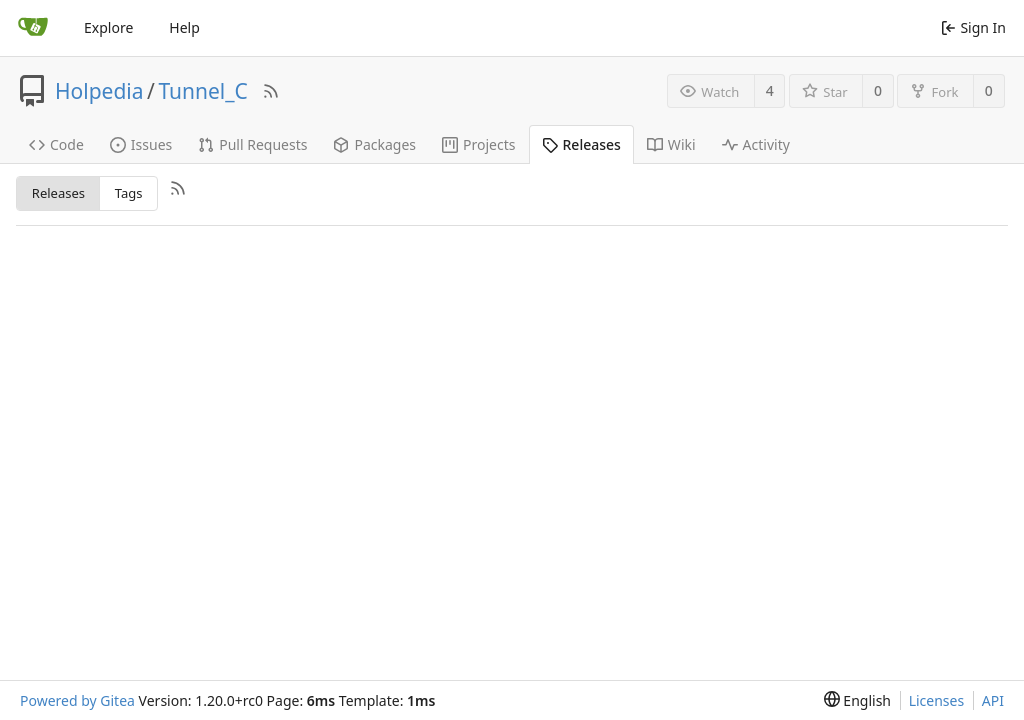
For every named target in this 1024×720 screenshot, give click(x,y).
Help (184, 27)
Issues (141, 144)
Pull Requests (252, 144)
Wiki (671, 144)
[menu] (857, 700)
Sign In (973, 27)
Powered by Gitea (77, 700)
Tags (129, 193)
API (993, 700)
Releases (581, 144)
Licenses (937, 700)
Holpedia (99, 91)
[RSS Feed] (271, 91)
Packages (374, 144)
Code (56, 144)
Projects (478, 144)
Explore (108, 27)
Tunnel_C (202, 91)
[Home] (33, 28)
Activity (756, 144)
